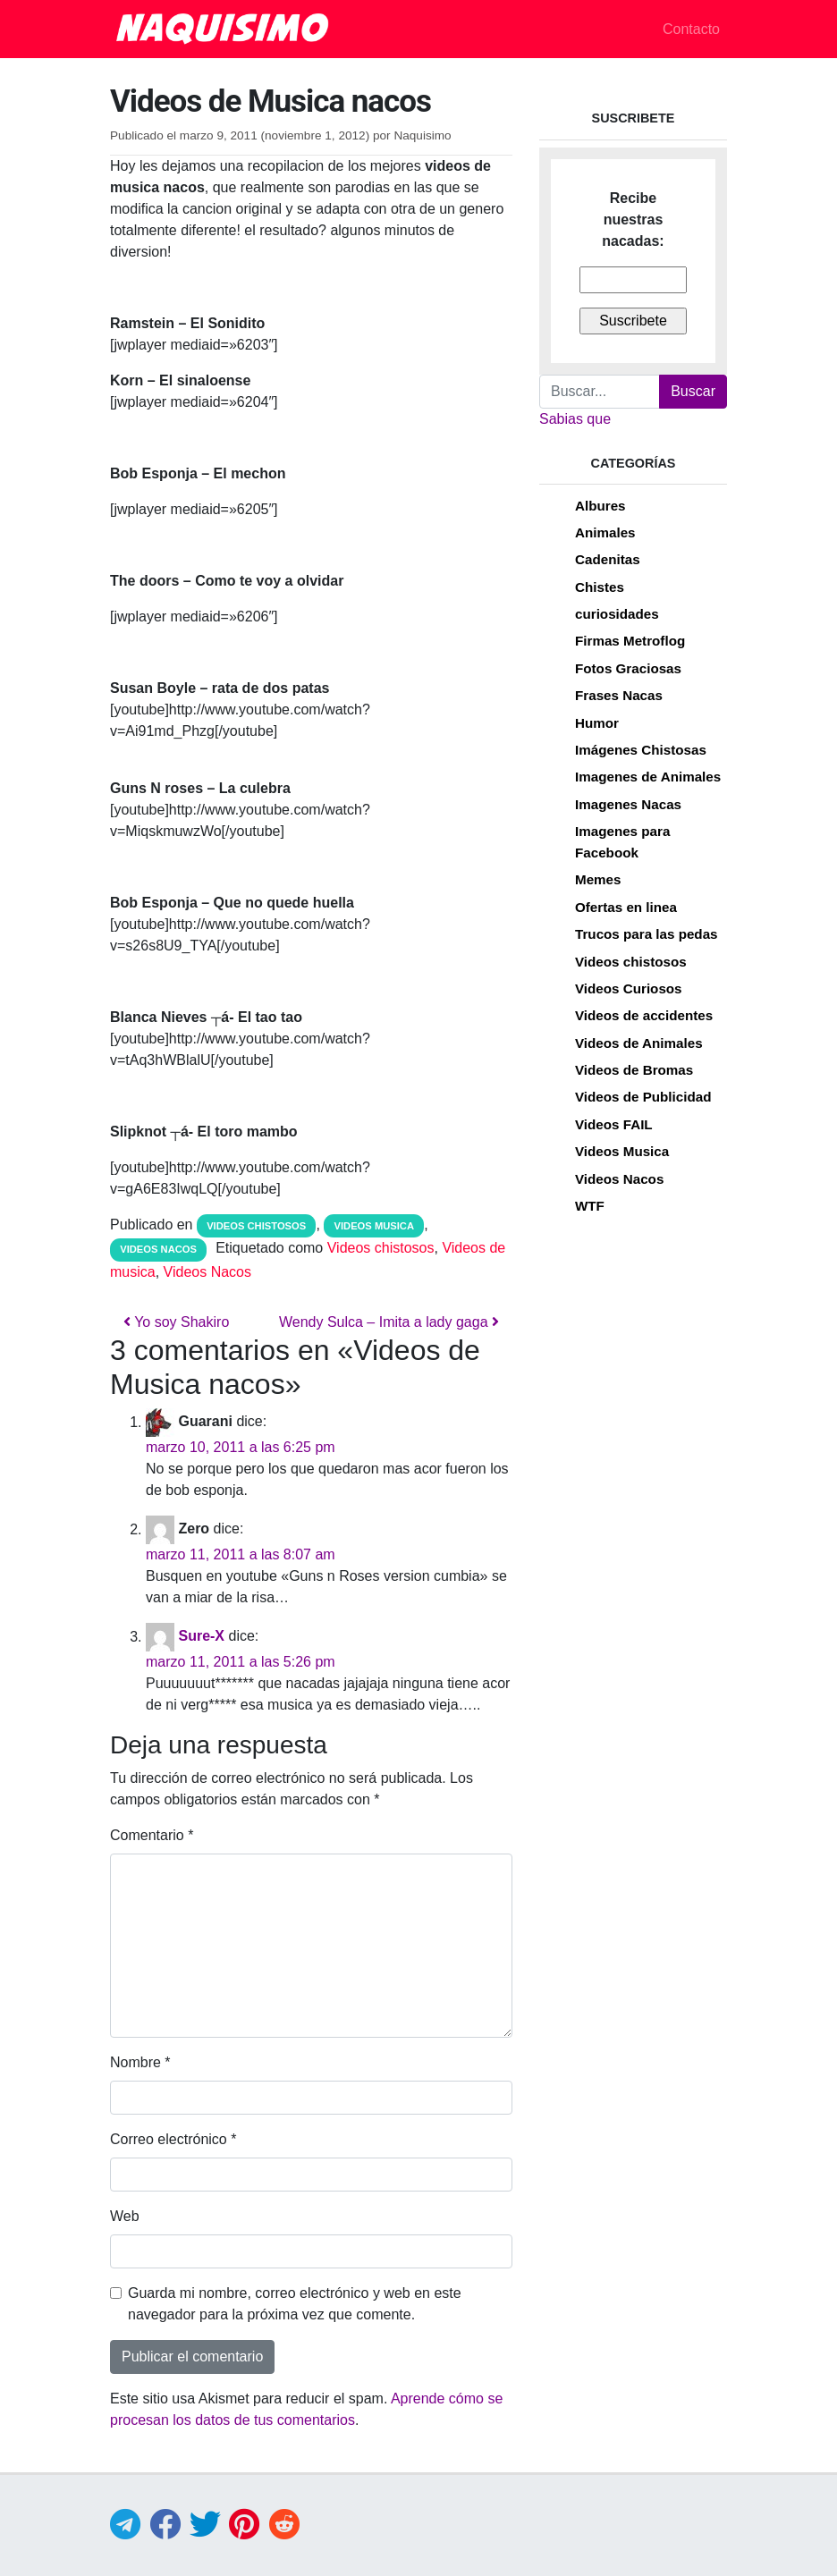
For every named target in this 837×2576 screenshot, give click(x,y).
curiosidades (617, 613)
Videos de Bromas (634, 1069)
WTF (589, 1205)
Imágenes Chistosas (640, 749)
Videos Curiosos (628, 988)
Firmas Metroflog (630, 640)
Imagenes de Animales (648, 776)
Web (125, 2216)
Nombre (140, 2062)
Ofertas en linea (626, 907)
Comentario (151, 1835)
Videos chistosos (256, 1225)
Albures (600, 505)
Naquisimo (422, 135)
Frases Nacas (619, 695)
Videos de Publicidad (643, 1096)
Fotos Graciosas (628, 668)
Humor (597, 723)
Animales (605, 532)
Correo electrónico (173, 2139)
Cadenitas (607, 559)
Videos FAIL (614, 1124)
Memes (598, 879)
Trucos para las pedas (646, 934)
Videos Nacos (158, 1249)
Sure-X (201, 1636)
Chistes (599, 587)
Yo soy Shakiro (176, 1322)
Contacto (691, 29)
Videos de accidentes (644, 1015)
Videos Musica (374, 1225)
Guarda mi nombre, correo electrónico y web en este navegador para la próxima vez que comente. (294, 2303)
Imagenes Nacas (628, 804)
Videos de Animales (639, 1043)
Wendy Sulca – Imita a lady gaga (389, 1322)
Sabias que (575, 419)
